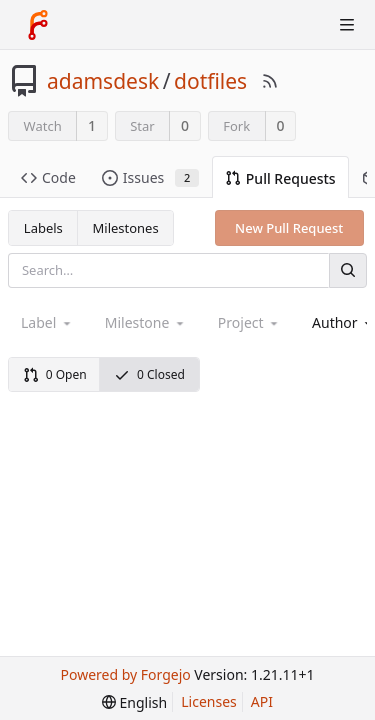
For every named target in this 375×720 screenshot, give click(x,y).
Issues (150, 177)
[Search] (348, 270)
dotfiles (210, 81)
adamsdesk (103, 81)
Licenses (209, 701)
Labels (43, 228)
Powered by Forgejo (126, 674)
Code (48, 177)
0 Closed (149, 374)
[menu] (134, 702)
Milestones (126, 228)
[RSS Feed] (270, 81)
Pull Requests (280, 178)
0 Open (55, 374)
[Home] (38, 25)
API (262, 701)
